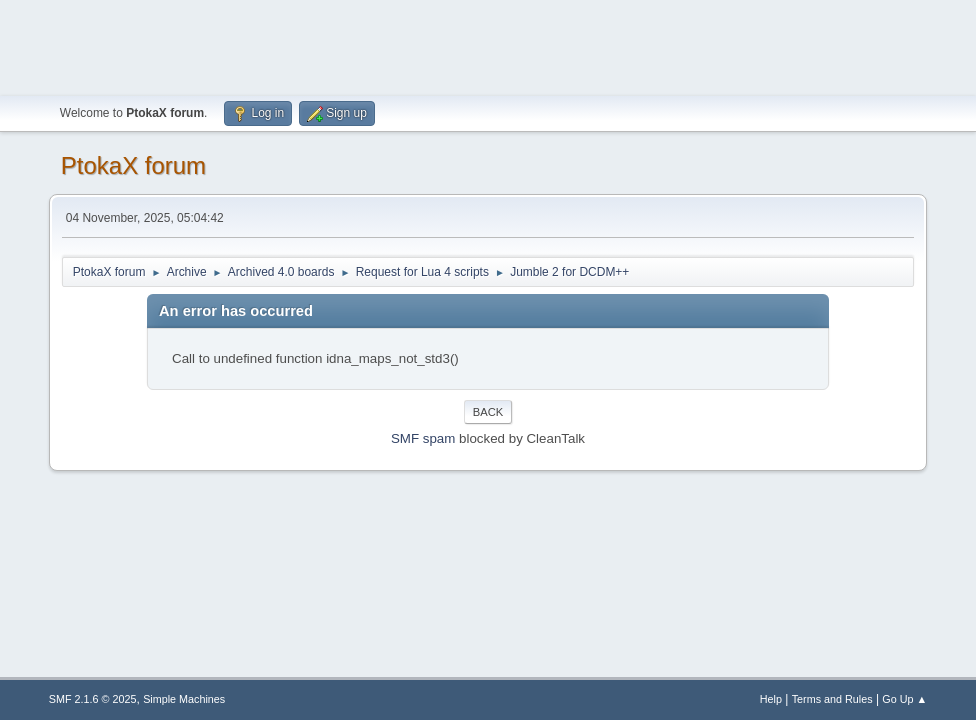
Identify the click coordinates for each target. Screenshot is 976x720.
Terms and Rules (832, 699)
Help (771, 699)
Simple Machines (184, 699)
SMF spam (423, 438)
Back (488, 412)
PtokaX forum (133, 165)
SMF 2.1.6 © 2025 (93, 699)
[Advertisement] (488, 45)
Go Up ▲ (904, 699)
